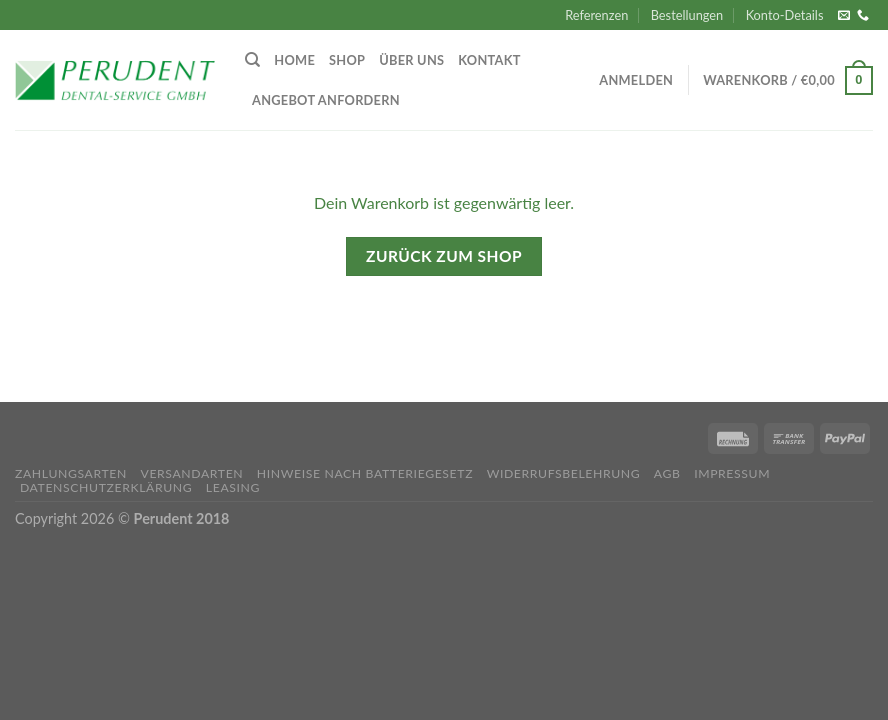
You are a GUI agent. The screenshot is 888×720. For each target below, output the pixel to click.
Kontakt (489, 60)
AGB (667, 473)
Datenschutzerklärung (106, 487)
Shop (347, 60)
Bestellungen (687, 15)
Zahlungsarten (71, 473)
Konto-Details (785, 15)
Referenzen (596, 15)
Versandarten (191, 473)
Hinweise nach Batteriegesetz (365, 473)
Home (294, 60)
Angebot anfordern (326, 100)
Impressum (732, 473)
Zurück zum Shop (444, 256)
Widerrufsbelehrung (564, 473)
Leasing (233, 487)
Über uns (411, 60)
